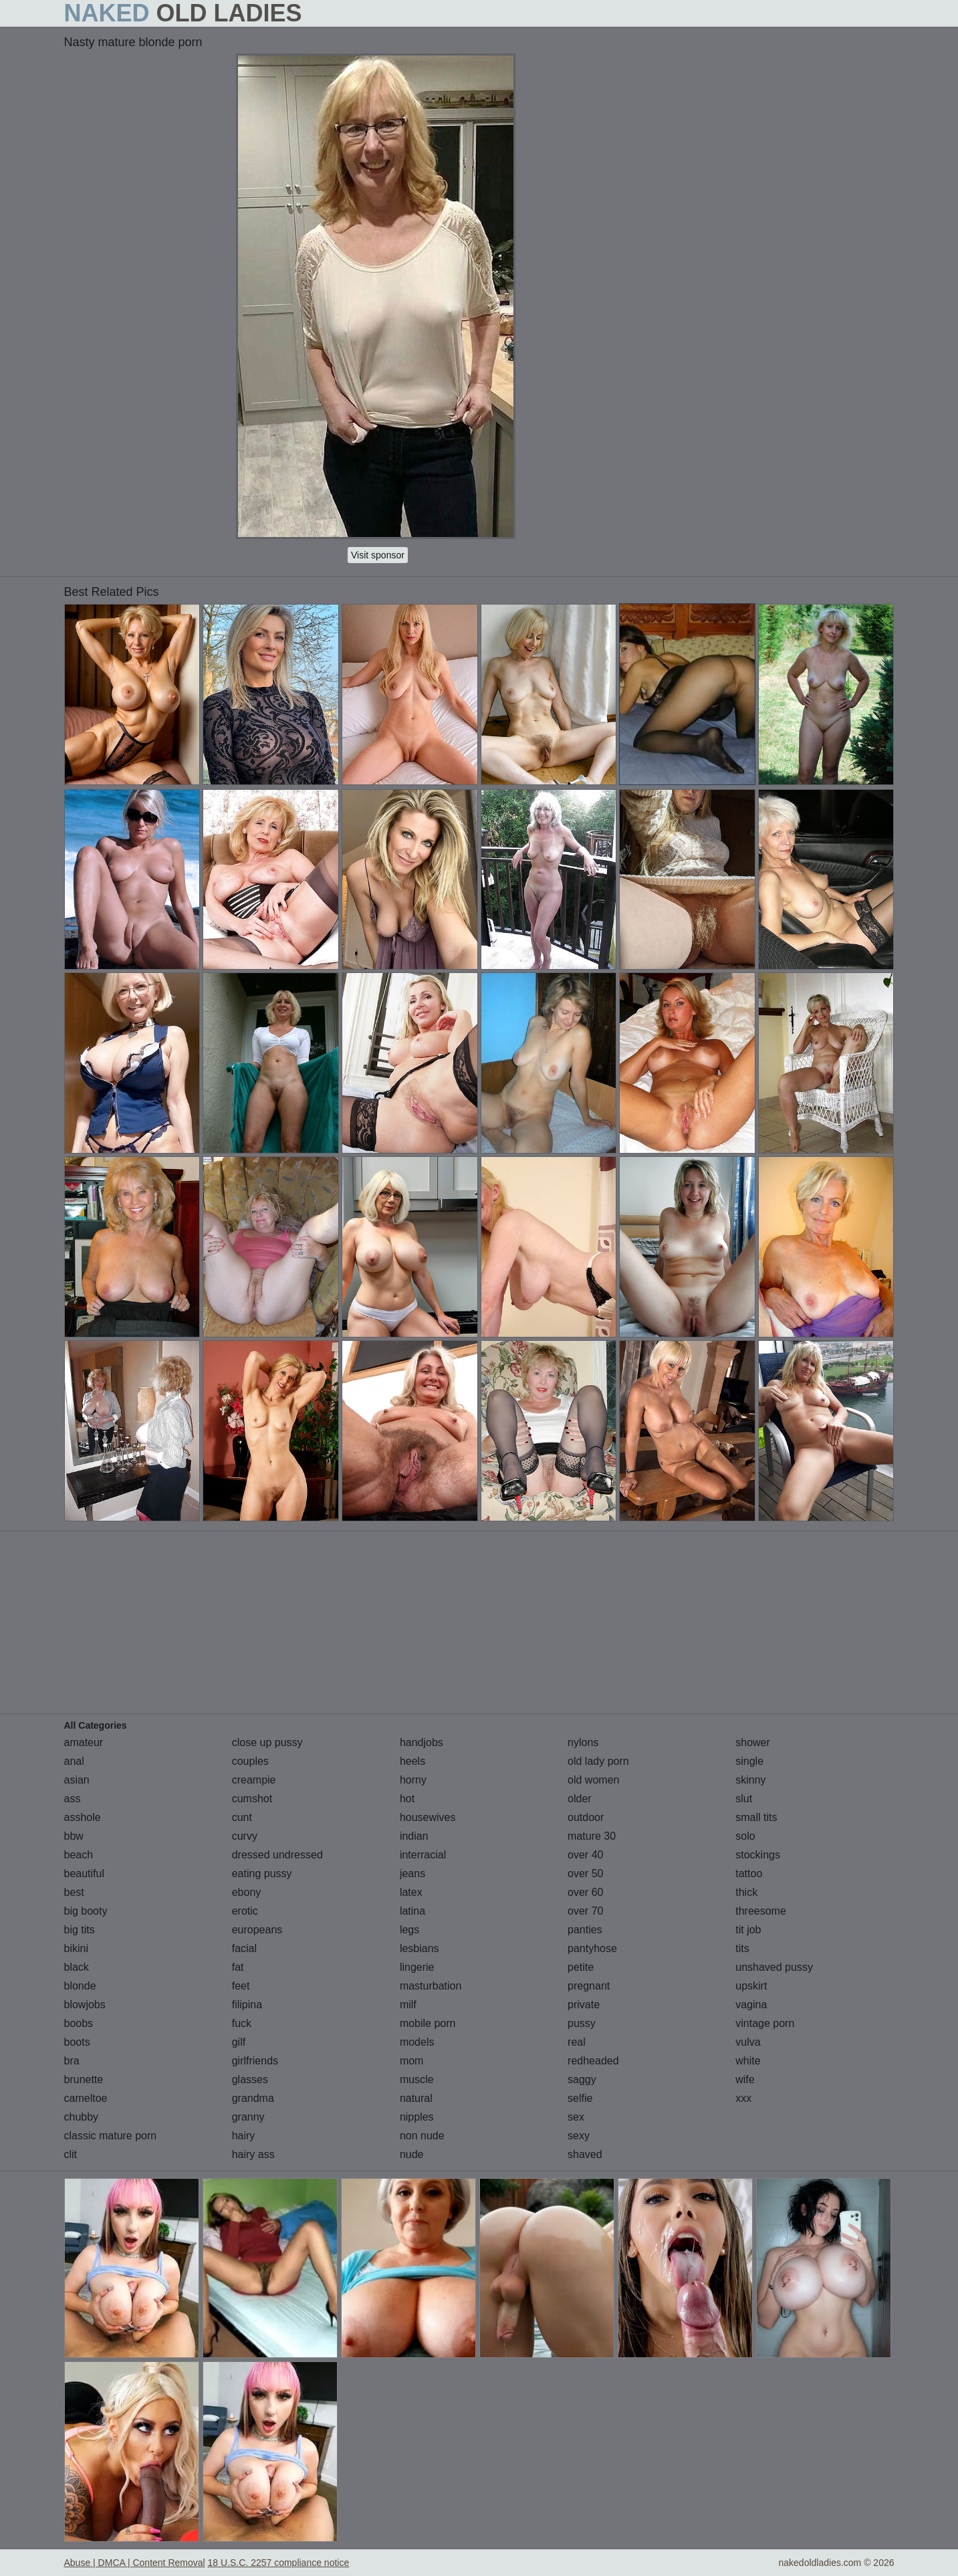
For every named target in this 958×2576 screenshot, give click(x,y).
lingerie (417, 1967)
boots (77, 2042)
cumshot (252, 1798)
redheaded (593, 2060)
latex (411, 1892)
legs (409, 1929)
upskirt (751, 1986)
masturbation (431, 1986)
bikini (76, 1948)
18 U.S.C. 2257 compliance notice (279, 2562)
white (747, 2060)
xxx (743, 2098)
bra (72, 2060)
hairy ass (253, 2154)
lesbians (419, 1948)
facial (244, 1948)
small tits (756, 1817)
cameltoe (86, 2098)
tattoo (748, 1873)
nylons (583, 1742)
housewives (428, 1817)
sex (576, 2117)
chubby (81, 2117)
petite (581, 1967)
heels (412, 1761)
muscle (417, 2079)
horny (413, 1780)
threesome (760, 1911)
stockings (757, 1854)
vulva (747, 2042)
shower (752, 1742)
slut (743, 1798)
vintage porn (764, 2023)
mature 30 (592, 1836)
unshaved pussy (774, 1967)
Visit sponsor (377, 555)
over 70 (585, 1911)
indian (414, 1836)
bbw (74, 1836)
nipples (417, 2117)
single (749, 1761)
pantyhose (592, 1948)
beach (79, 1854)
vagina (751, 2004)
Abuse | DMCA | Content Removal (134, 2562)
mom (412, 2060)
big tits (79, 1929)
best (74, 1892)
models (417, 2042)
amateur (84, 1742)
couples (250, 1761)
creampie (254, 1780)
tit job (748, 1929)
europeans (257, 1929)
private (584, 2004)
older (580, 1798)
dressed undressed (277, 1854)
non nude (422, 2135)
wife (744, 2079)
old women (593, 1780)
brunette (84, 2079)
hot (407, 1798)
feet (241, 1986)
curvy (244, 1836)
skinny (750, 1780)
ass (72, 1798)
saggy (582, 2079)
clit (71, 2154)
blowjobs (85, 2004)
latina (412, 1911)
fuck (241, 2023)
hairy (243, 2135)
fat (238, 1967)
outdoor (586, 1817)
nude (412, 2154)
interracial (423, 1854)
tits (742, 1948)
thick (746, 1892)
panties (585, 1929)
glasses (250, 2079)
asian (77, 1780)
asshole (82, 1817)
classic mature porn (110, 2135)
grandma (253, 2098)
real (577, 2042)
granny (248, 2117)
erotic (245, 1911)
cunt (242, 1817)
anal (74, 1761)
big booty (86, 1911)
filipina (247, 2004)
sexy (579, 2135)
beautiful (84, 1873)
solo (745, 1836)
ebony (246, 1892)
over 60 (585, 1892)
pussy (582, 2023)
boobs (79, 2023)
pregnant (589, 1986)
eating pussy (262, 1873)
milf (408, 2004)
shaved (585, 2154)
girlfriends (255, 2060)
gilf (238, 2042)
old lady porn (598, 1761)
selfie (580, 2098)
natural (416, 2098)
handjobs (421, 1742)
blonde (80, 1986)
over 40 (585, 1854)
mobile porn (428, 2023)
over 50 (585, 1873)
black (76, 1967)
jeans (412, 1873)
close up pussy (267, 1742)
